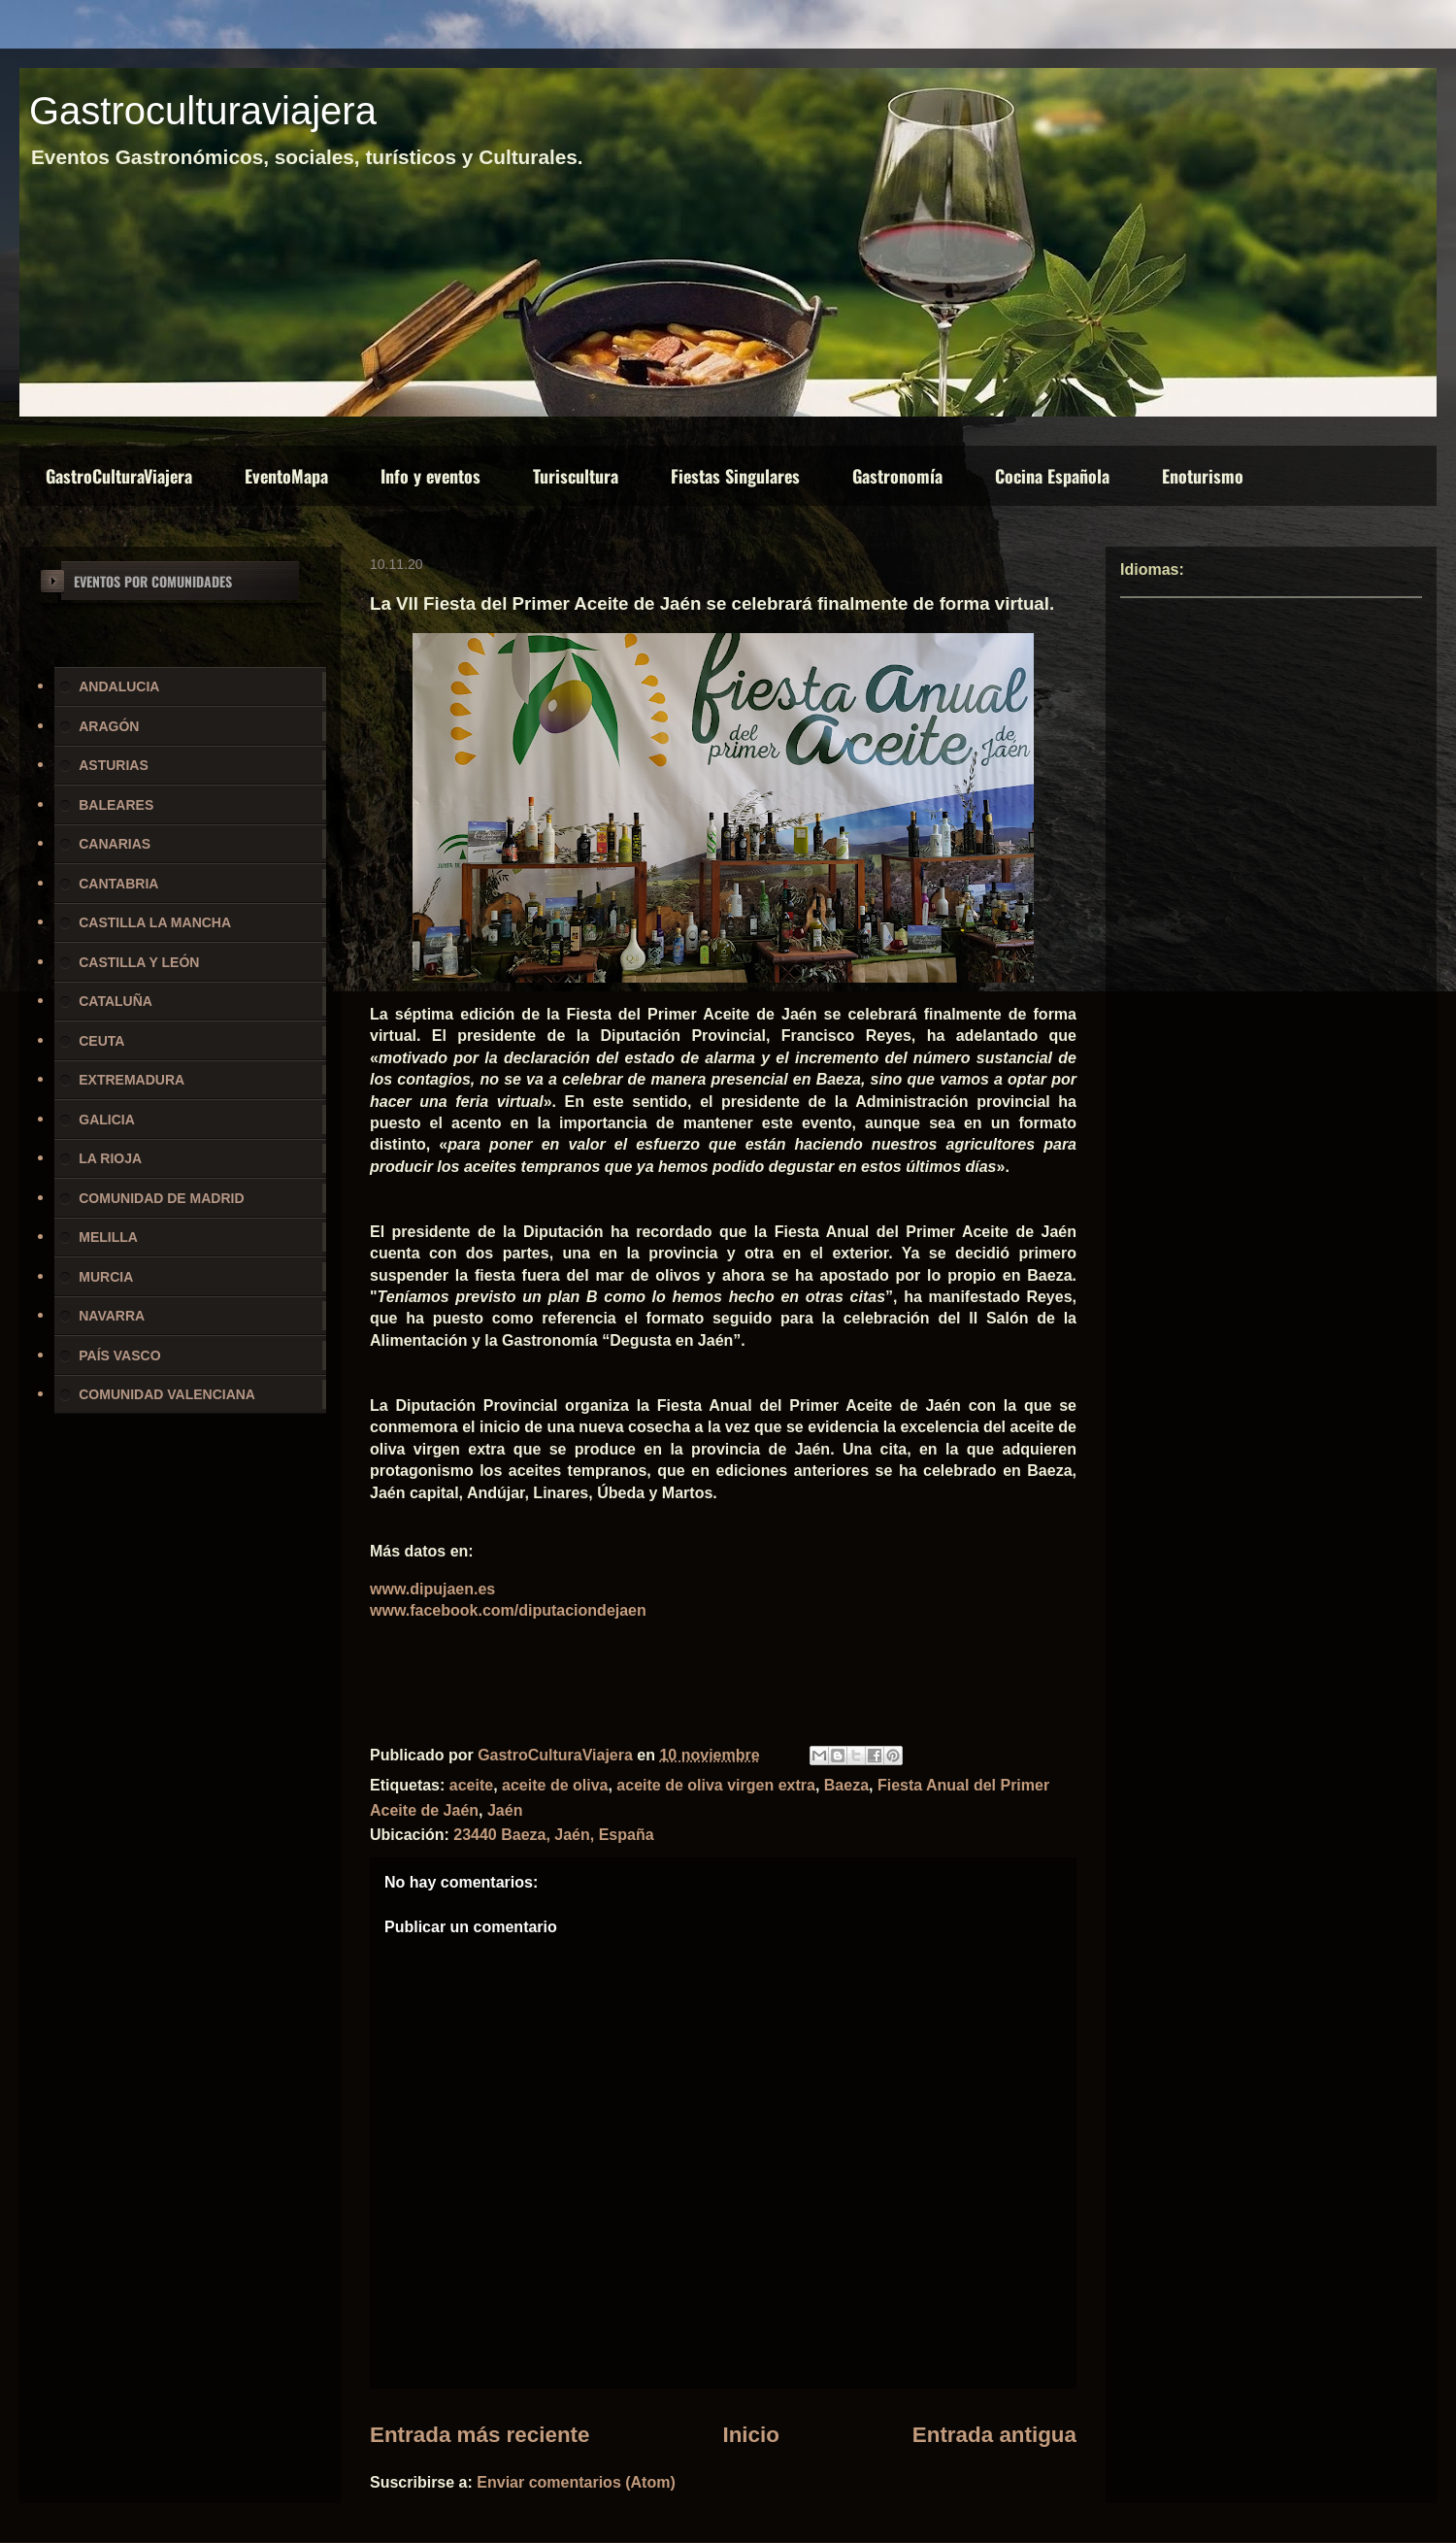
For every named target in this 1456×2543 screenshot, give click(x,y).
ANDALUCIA (119, 686)
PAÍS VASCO (119, 1355)
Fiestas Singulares (735, 475)
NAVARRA (112, 1315)
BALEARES (116, 805)
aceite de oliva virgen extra (715, 1785)
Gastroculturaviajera (203, 110)
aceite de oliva (555, 1785)
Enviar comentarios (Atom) (576, 2482)
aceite (471, 1785)
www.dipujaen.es (432, 1589)
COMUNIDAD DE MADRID (161, 1198)
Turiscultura (575, 475)
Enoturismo (1202, 475)
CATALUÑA (115, 1001)
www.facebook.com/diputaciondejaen (508, 1610)
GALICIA (107, 1119)
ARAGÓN (109, 726)
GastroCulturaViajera (119, 475)
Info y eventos (430, 475)
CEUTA (101, 1041)
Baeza (846, 1785)
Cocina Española (1052, 475)
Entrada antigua (994, 2435)
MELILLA (108, 1237)
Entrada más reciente (480, 2435)
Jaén (504, 1810)
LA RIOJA (110, 1158)
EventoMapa (286, 475)
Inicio (750, 2435)
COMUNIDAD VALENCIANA (167, 1394)
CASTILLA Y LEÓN (139, 962)
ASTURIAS (114, 765)
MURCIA (106, 1277)
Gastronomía (897, 475)
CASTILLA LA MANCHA (155, 922)
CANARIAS (114, 844)
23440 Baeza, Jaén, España (553, 1834)
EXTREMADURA (131, 1079)
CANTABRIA (118, 883)
